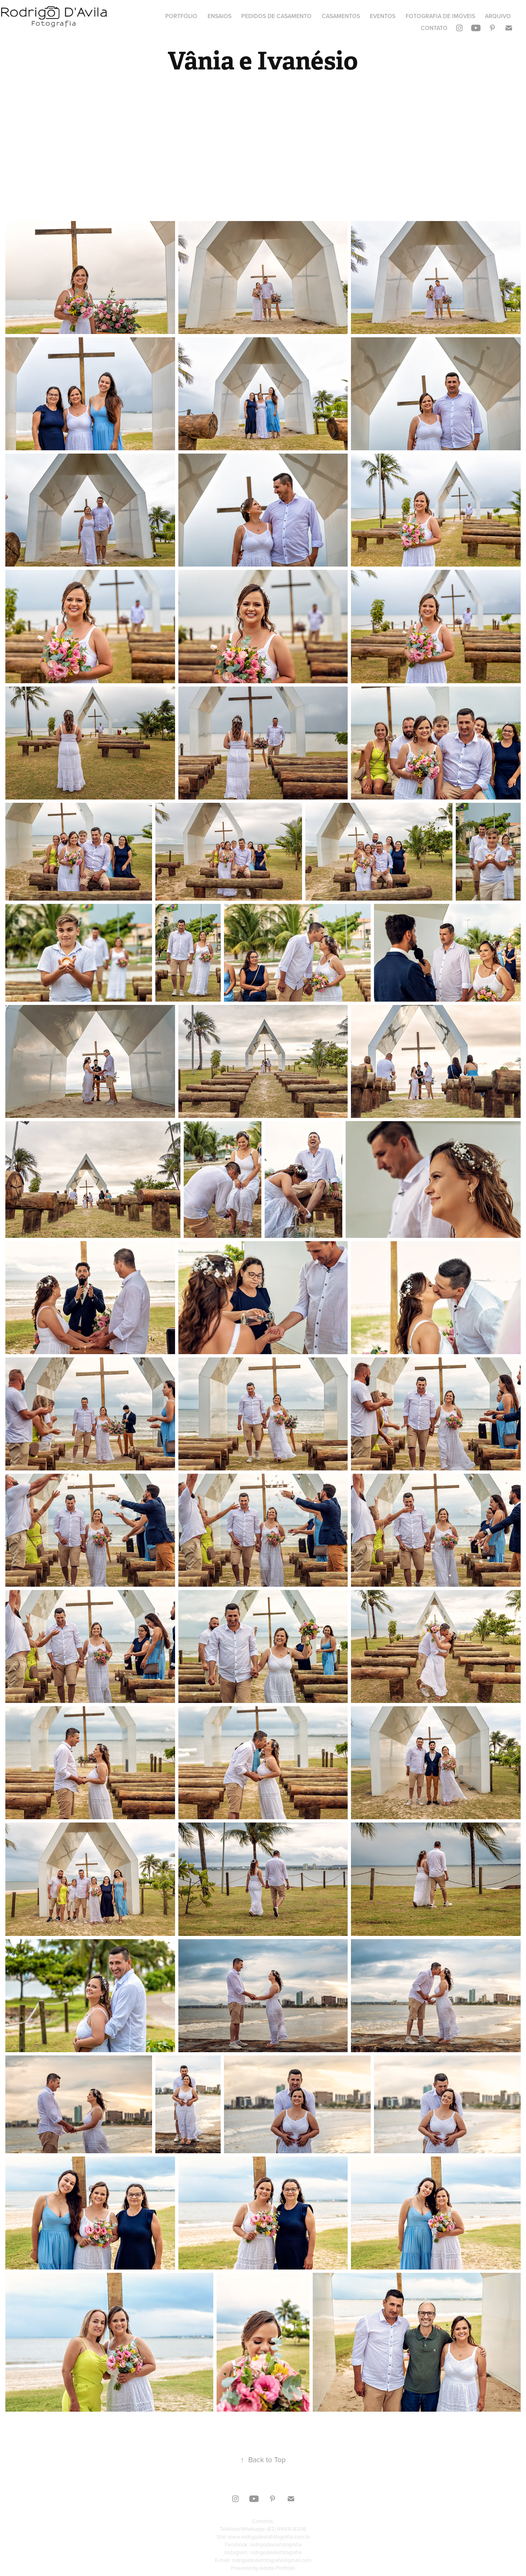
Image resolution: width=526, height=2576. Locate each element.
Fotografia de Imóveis (440, 16)
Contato (434, 28)
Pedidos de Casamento (276, 16)
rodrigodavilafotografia (276, 2544)
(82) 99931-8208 (286, 2528)
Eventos (382, 16)
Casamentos (341, 16)
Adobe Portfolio (277, 2567)
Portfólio (181, 16)
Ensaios (219, 16)
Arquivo (498, 16)
